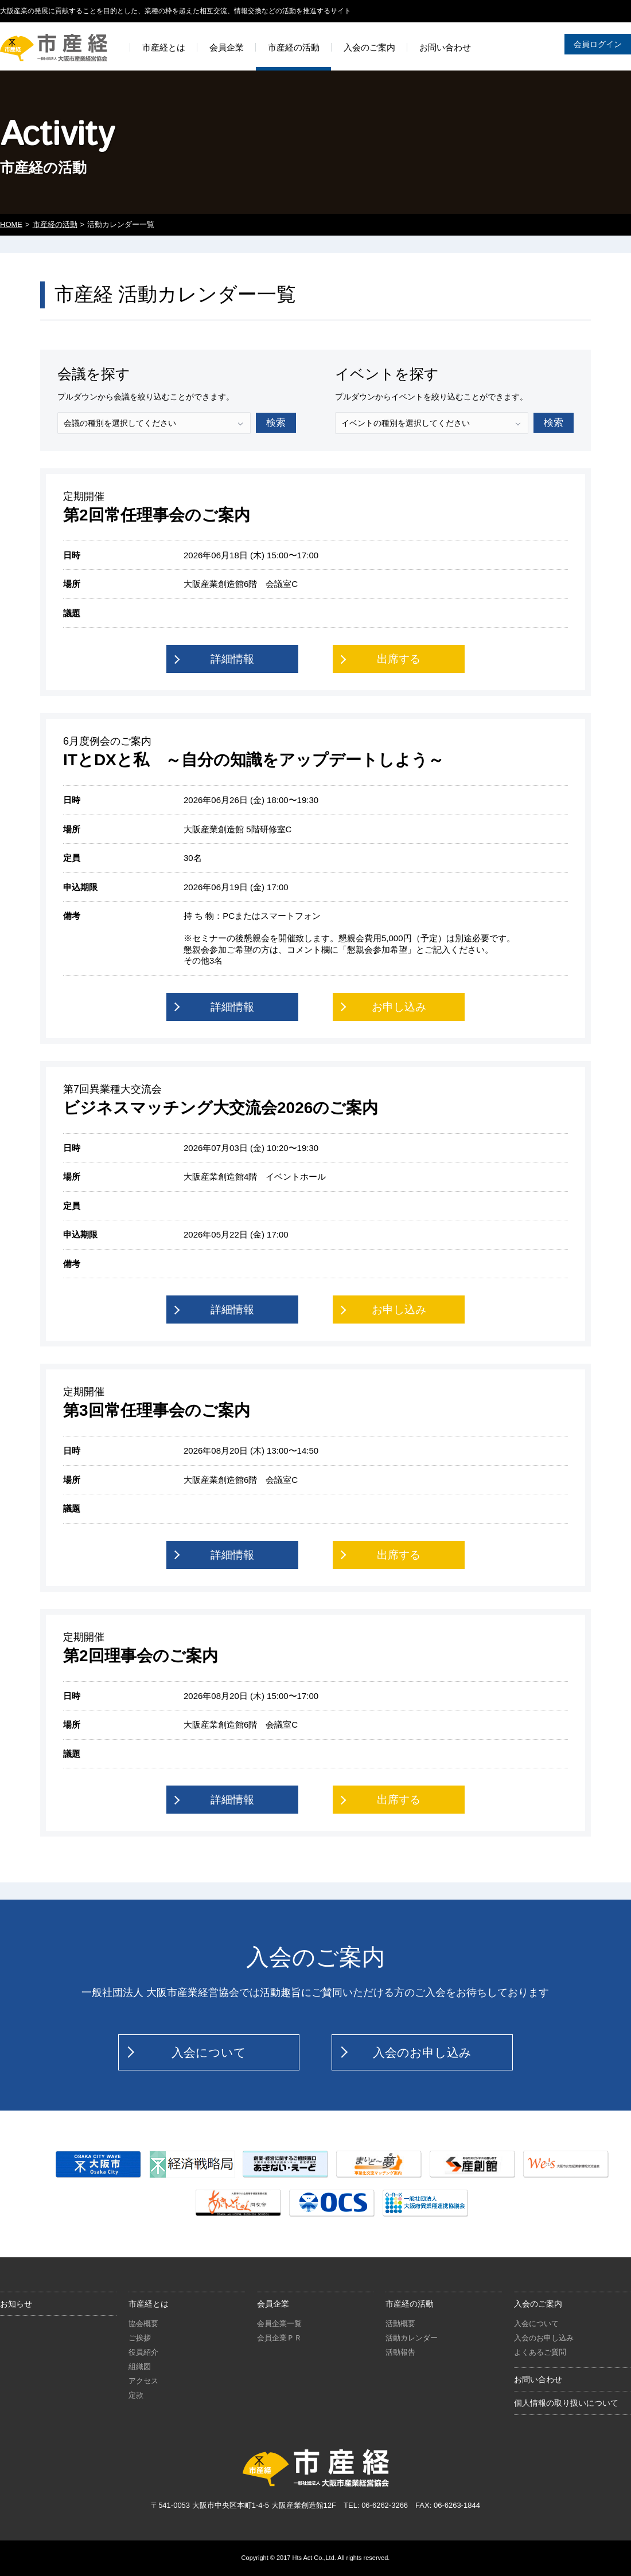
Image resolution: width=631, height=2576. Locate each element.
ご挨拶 (139, 2338)
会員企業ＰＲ (279, 2338)
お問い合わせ (538, 2379)
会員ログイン (598, 44)
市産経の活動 (55, 224)
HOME (11, 224)
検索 (276, 422)
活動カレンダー (411, 2338)
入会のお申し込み (422, 2052)
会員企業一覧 (279, 2323)
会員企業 (273, 2303)
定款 (135, 2395)
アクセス (143, 2381)
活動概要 (400, 2323)
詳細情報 (232, 659)
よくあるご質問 (540, 2352)
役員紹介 (143, 2352)
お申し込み (399, 1007)
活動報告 (400, 2352)
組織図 (139, 2366)
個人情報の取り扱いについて (566, 2402)
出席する (398, 659)
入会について (209, 2052)
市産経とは (148, 2303)
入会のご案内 (538, 2303)
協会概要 (143, 2323)
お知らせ (16, 2303)
